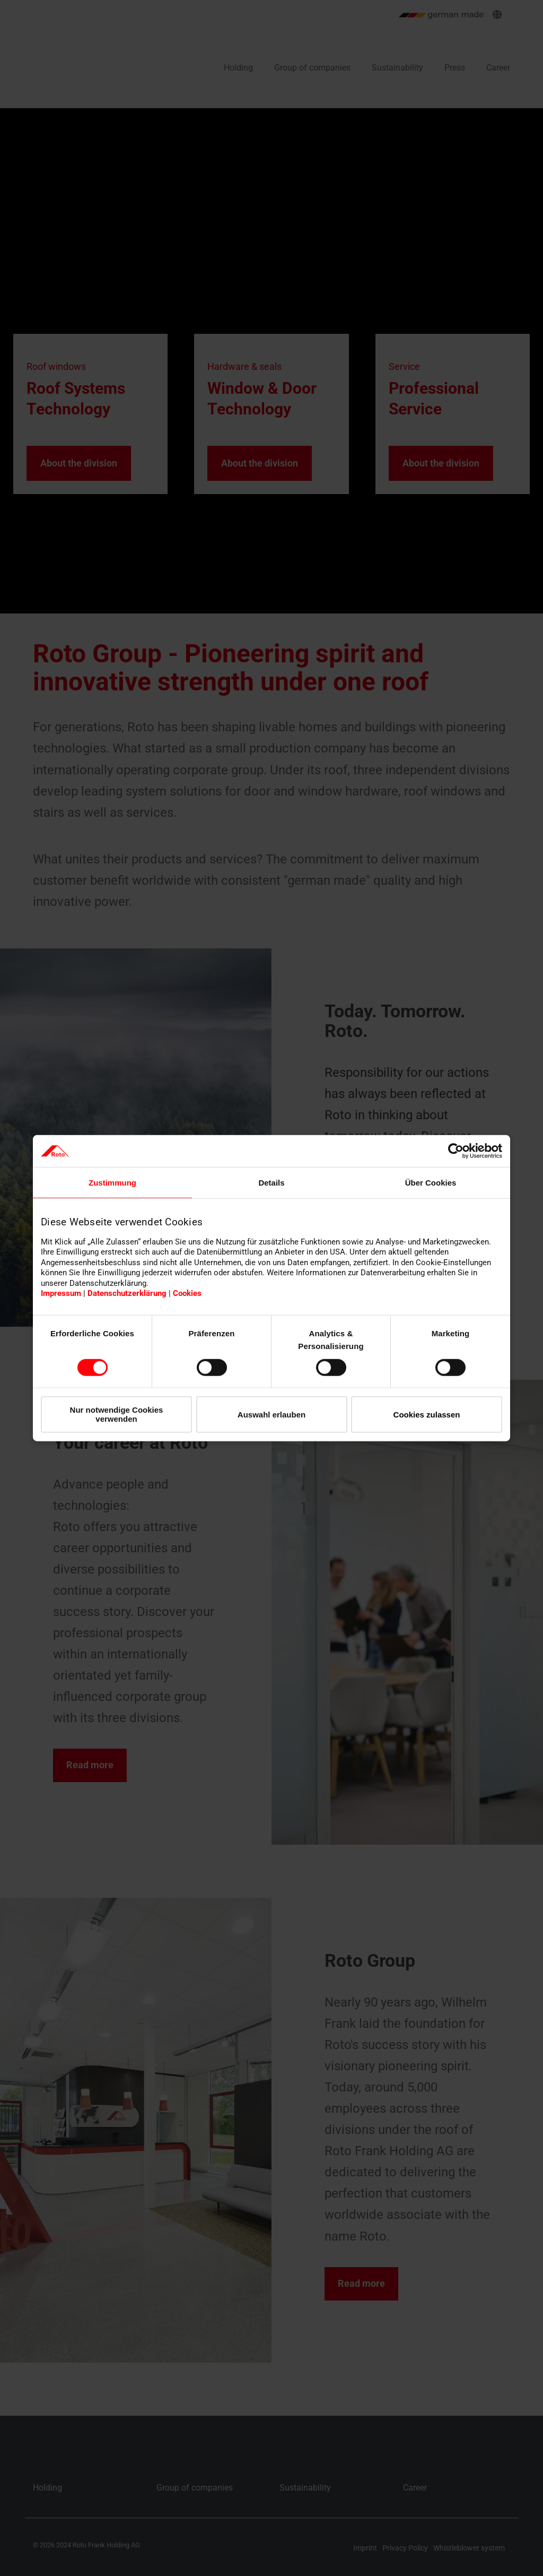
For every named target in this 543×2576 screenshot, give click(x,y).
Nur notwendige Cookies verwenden (116, 1414)
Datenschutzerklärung (127, 1293)
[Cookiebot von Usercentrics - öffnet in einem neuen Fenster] (455, 1151)
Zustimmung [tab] (112, 1182)
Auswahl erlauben (271, 1414)
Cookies (187, 1293)
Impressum (61, 1293)
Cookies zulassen (426, 1414)
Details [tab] (271, 1182)
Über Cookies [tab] (431, 1182)
